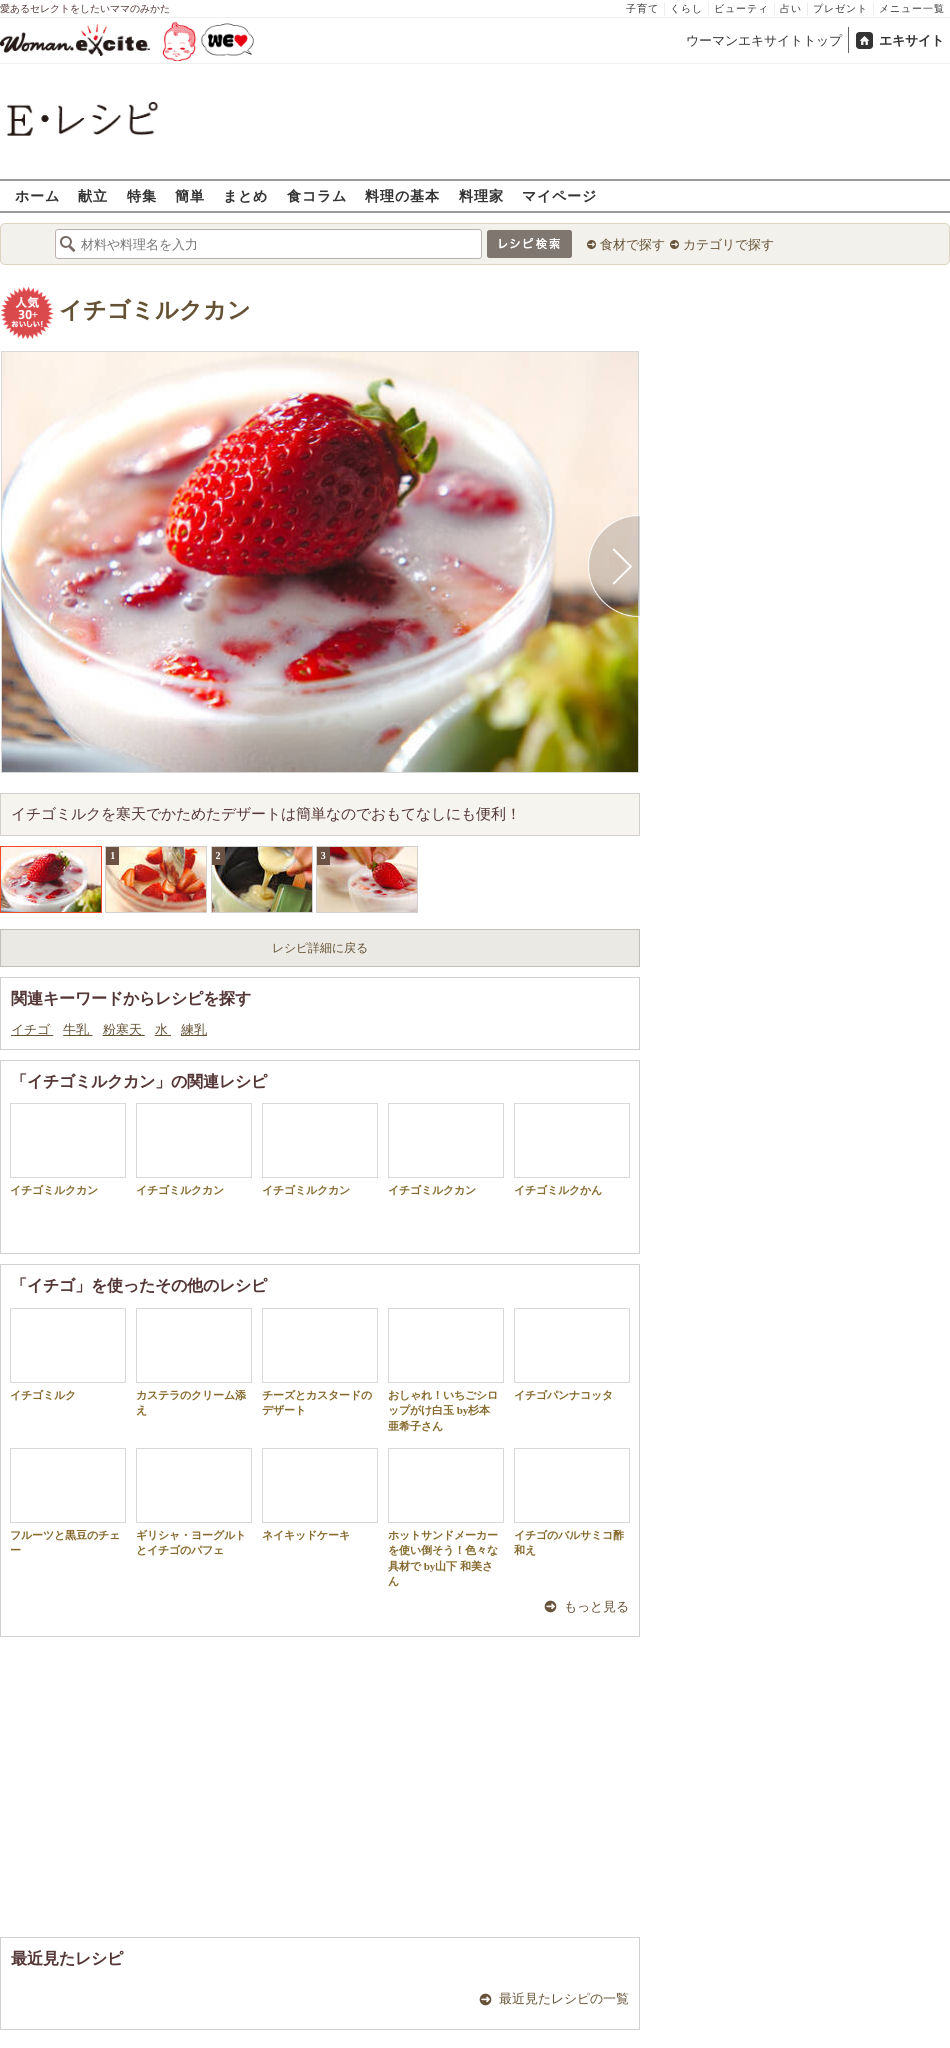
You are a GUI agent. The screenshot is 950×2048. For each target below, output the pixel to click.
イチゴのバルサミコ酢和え (572, 1502)
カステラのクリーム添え (194, 1362)
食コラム (317, 195)
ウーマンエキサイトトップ (764, 40)
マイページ (559, 195)
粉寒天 (124, 1029)
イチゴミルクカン (155, 310)
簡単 (190, 195)
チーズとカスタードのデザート (320, 1362)
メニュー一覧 (912, 8)
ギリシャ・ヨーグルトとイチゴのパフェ (194, 1502)
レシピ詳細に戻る (320, 948)
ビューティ (741, 8)
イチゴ (32, 1029)
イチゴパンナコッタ (572, 1354)
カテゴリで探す (728, 244)
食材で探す (632, 244)
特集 (142, 195)
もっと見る (596, 1606)
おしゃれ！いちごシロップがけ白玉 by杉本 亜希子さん (446, 1370)
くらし (686, 8)
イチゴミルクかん (572, 1149)
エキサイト (911, 40)
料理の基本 (402, 195)
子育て (642, 8)
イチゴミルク (68, 1354)
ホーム (37, 195)
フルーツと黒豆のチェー (68, 1502)
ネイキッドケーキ (320, 1494)
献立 (93, 195)
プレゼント (840, 8)
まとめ (245, 195)
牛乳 (77, 1029)
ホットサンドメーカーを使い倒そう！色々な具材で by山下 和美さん (446, 1517)
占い (791, 8)
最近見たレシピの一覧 (564, 1998)
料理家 (481, 195)
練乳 (194, 1029)
